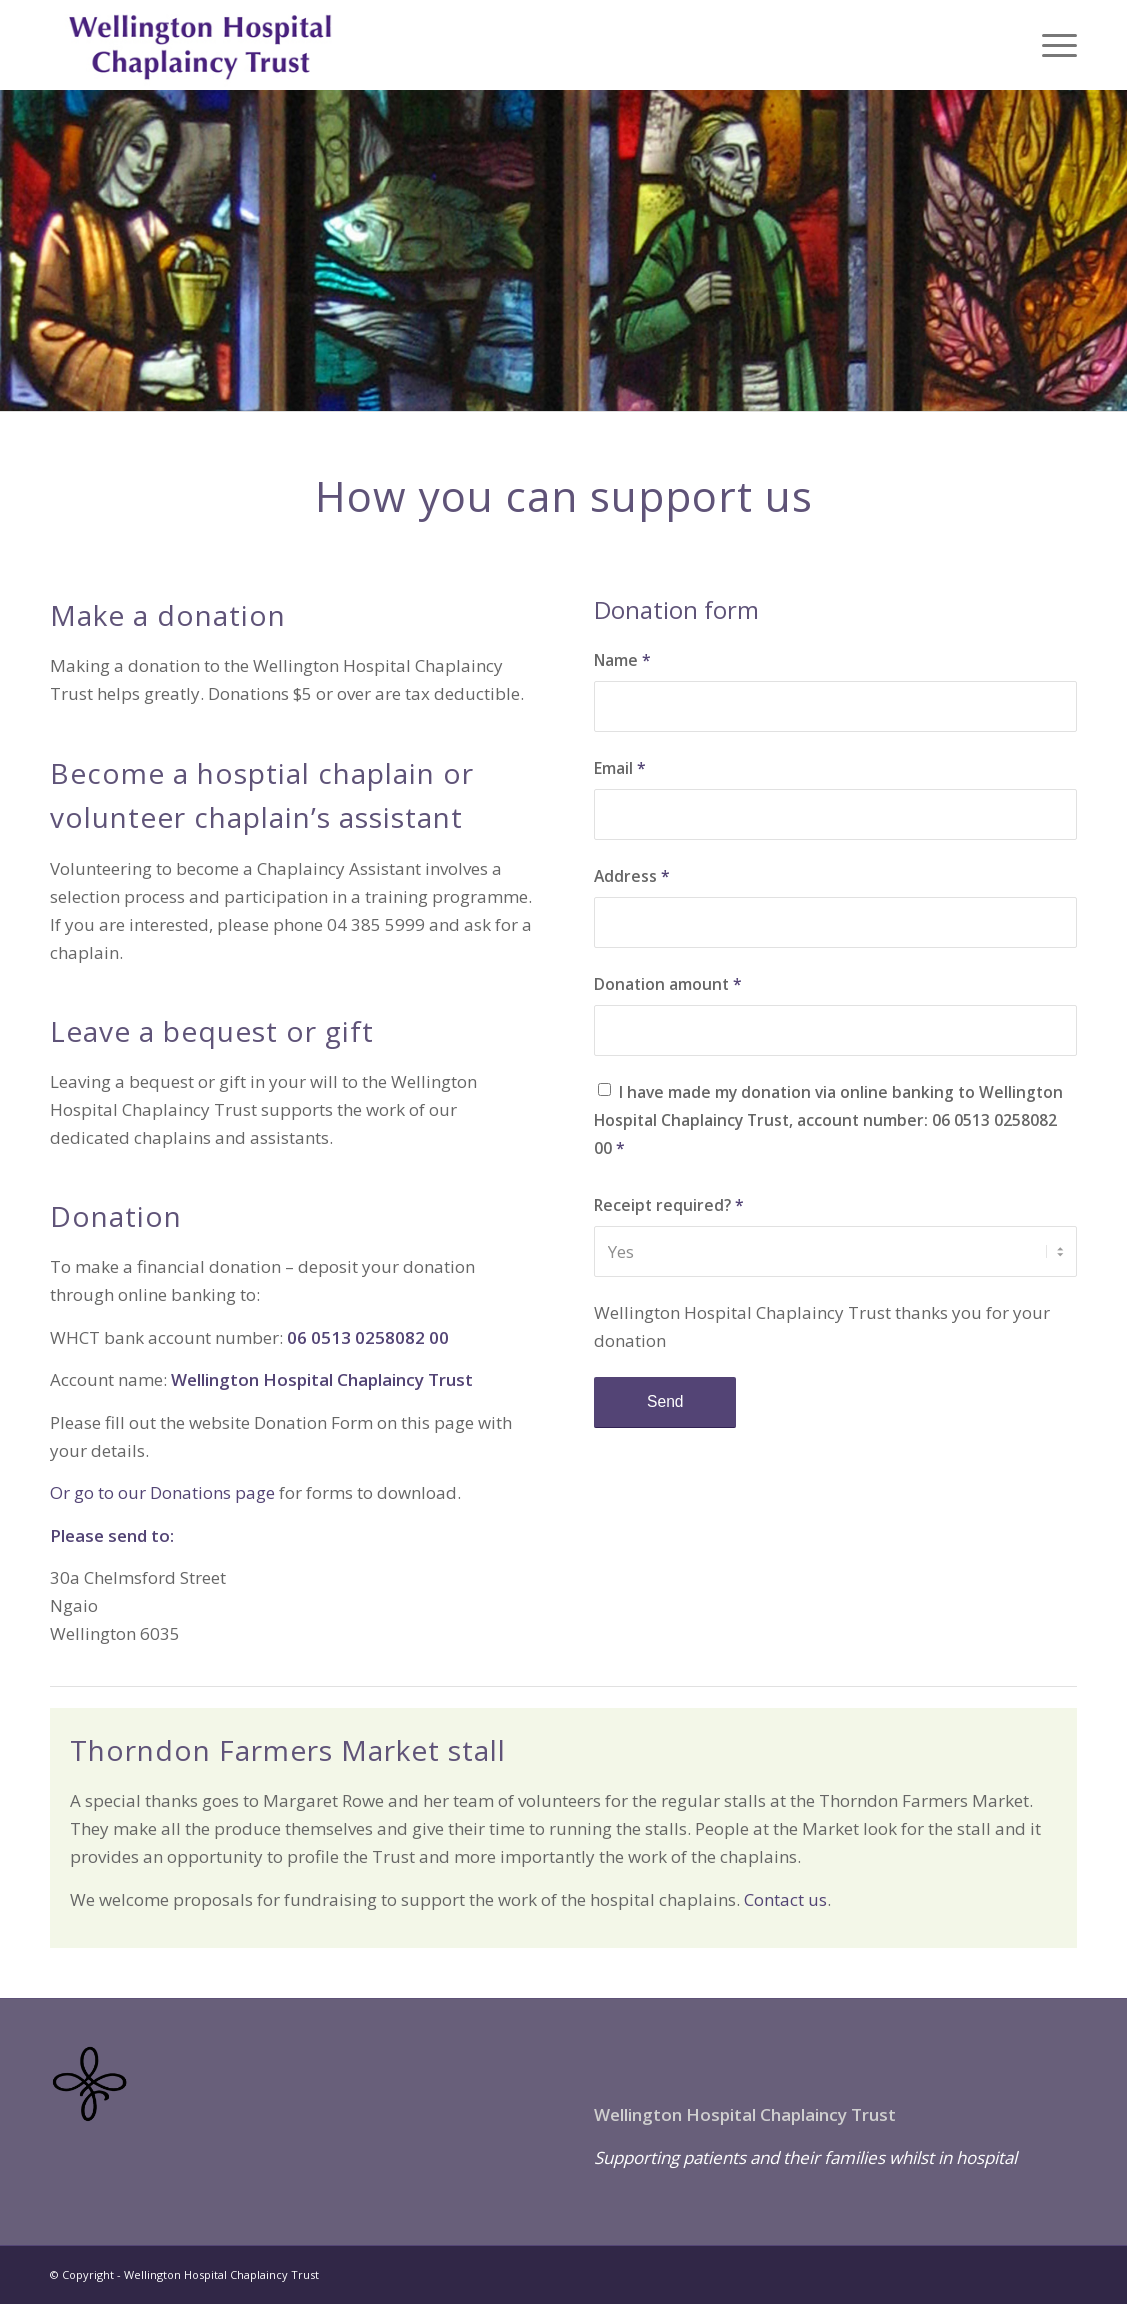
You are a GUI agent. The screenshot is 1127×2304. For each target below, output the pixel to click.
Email (620, 768)
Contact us (785, 1899)
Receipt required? (669, 1205)
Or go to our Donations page (162, 1492)
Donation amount (668, 984)
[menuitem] (1053, 45)
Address (632, 876)
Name (622, 660)
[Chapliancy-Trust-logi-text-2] (200, 45)
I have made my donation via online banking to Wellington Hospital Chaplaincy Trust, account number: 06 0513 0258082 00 (828, 1120)
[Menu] (1053, 45)
